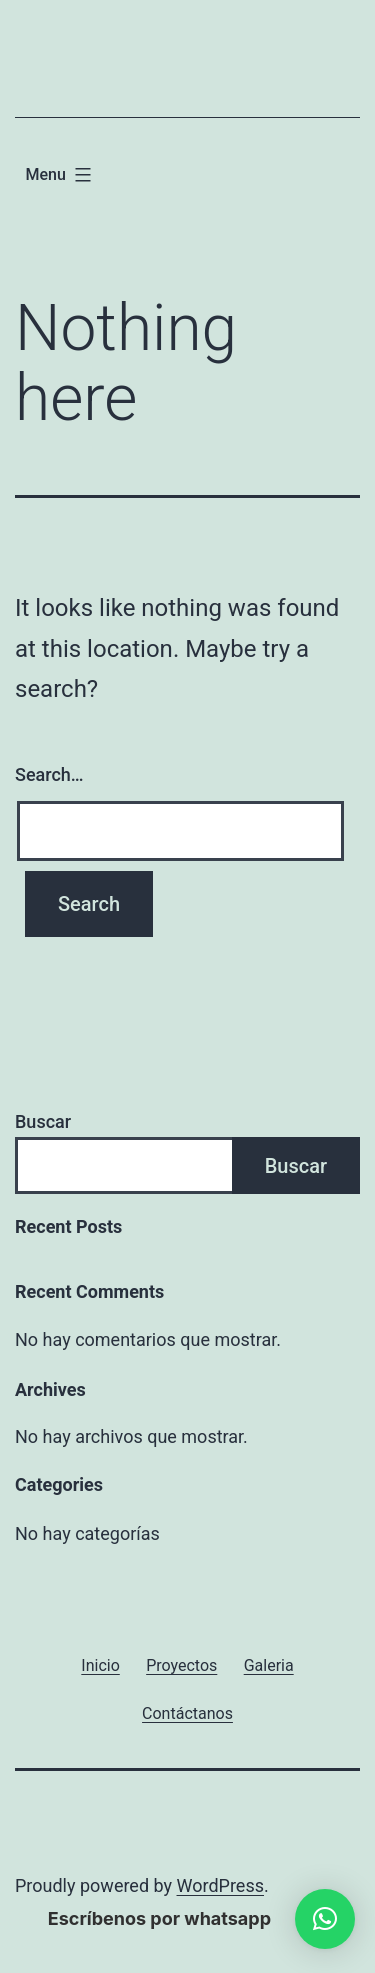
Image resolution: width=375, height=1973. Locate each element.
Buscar (43, 1121)
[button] (325, 1919)
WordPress (220, 1885)
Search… (49, 774)
